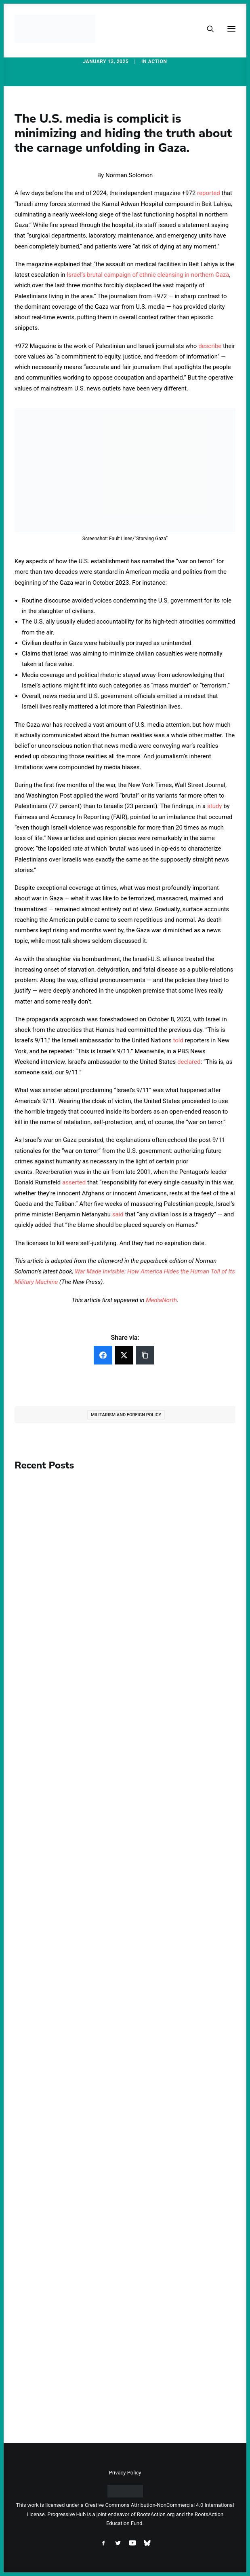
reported (208, 193)
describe (209, 346)
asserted (74, 1182)
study (214, 806)
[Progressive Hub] (55, 29)
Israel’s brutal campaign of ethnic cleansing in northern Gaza (148, 274)
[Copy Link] (145, 1355)
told (178, 1040)
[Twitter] (124, 1355)
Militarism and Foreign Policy (126, 1414)
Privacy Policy (125, 2473)
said (118, 1214)
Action (157, 61)
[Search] (207, 28)
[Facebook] (103, 1355)
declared (188, 1061)
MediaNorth (161, 1300)
